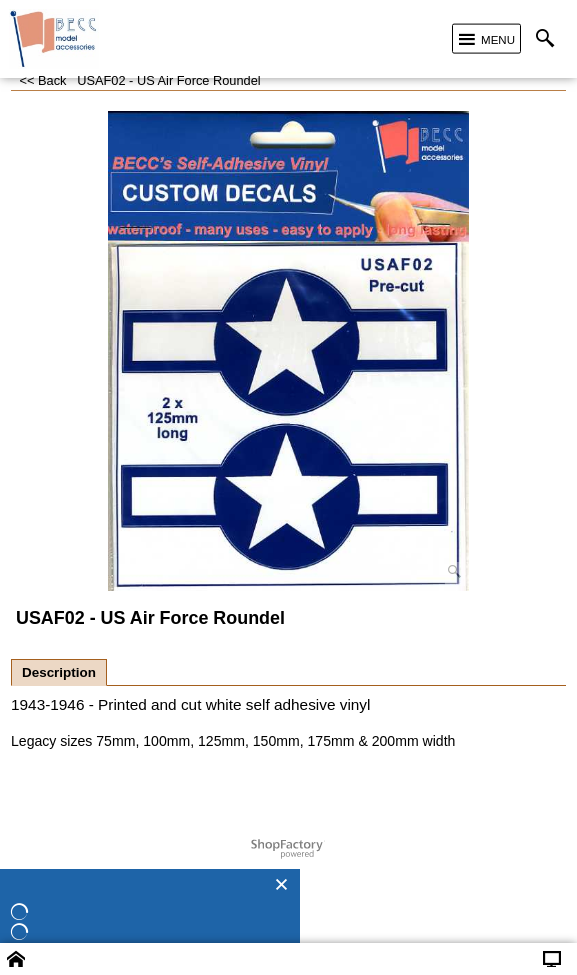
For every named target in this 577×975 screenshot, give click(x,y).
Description (59, 672)
